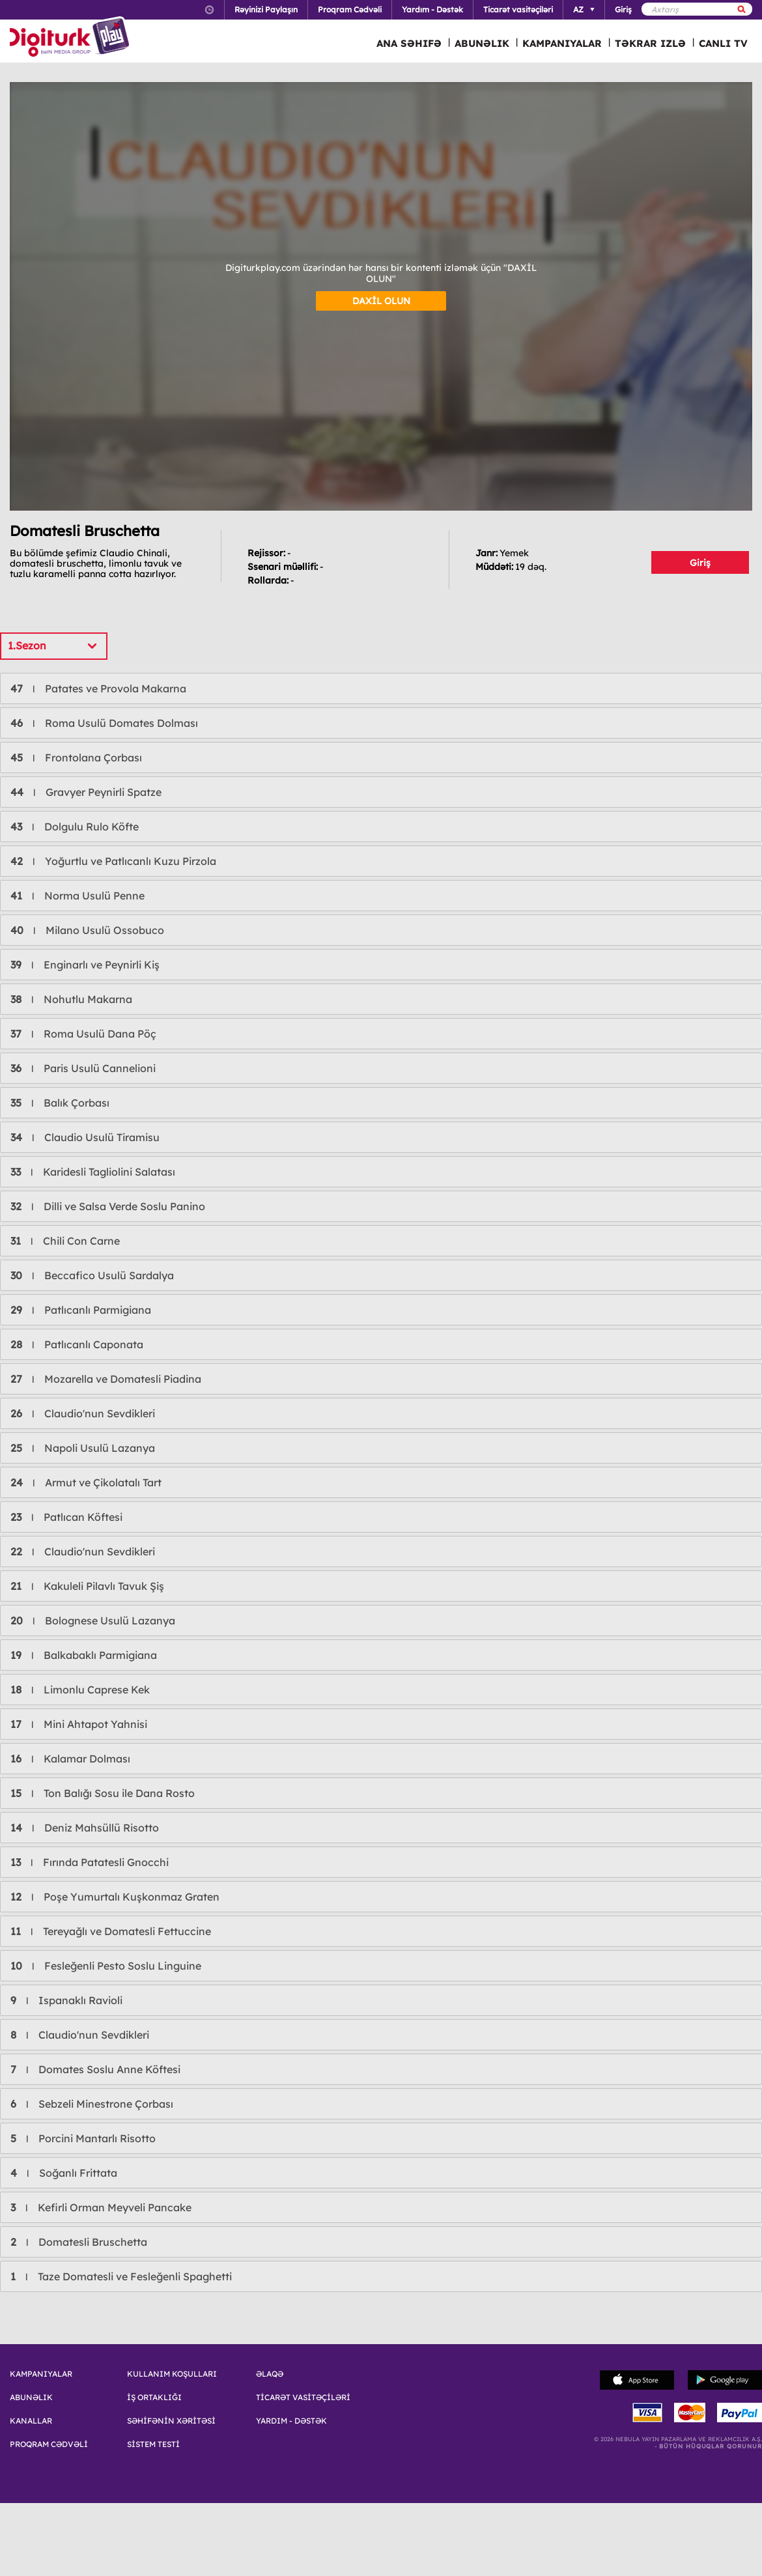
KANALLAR (31, 2421)
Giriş (700, 563)
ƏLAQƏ (269, 2374)
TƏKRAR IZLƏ (650, 43)
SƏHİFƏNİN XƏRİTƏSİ (171, 2421)
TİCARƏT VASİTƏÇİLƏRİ (303, 2397)
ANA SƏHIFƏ (409, 43)
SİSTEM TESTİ (153, 2444)
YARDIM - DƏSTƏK (291, 2421)
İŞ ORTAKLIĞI (154, 2397)
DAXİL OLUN (381, 301)
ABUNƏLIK (482, 43)
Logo (71, 37)
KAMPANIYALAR (562, 43)
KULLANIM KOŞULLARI (172, 2374)
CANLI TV (723, 43)
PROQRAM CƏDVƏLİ (49, 2444)
